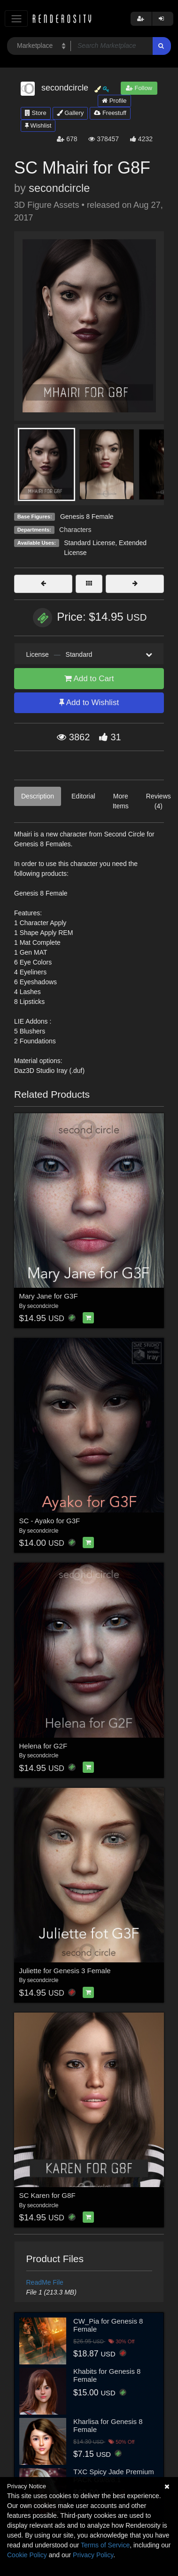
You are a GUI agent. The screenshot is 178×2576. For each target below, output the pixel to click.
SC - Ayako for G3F (49, 1521)
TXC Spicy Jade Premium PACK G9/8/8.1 (113, 2476)
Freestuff (110, 112)
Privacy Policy (93, 2555)
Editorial (83, 796)
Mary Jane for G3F (48, 1296)
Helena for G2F (43, 1746)
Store (35, 112)
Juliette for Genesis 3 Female (65, 1971)
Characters (75, 529)
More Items (121, 801)
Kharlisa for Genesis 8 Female (108, 2425)
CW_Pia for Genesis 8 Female (108, 2325)
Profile (114, 100)
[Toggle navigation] (16, 18)
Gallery (70, 112)
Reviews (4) (158, 801)
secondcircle (59, 188)
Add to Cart (89, 678)
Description (37, 796)
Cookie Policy (27, 2555)
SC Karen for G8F (47, 2195)
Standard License (89, 543)
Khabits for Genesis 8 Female (106, 2375)
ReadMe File (44, 2282)
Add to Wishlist (89, 702)
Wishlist (38, 125)
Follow (139, 87)
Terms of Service (105, 2545)
